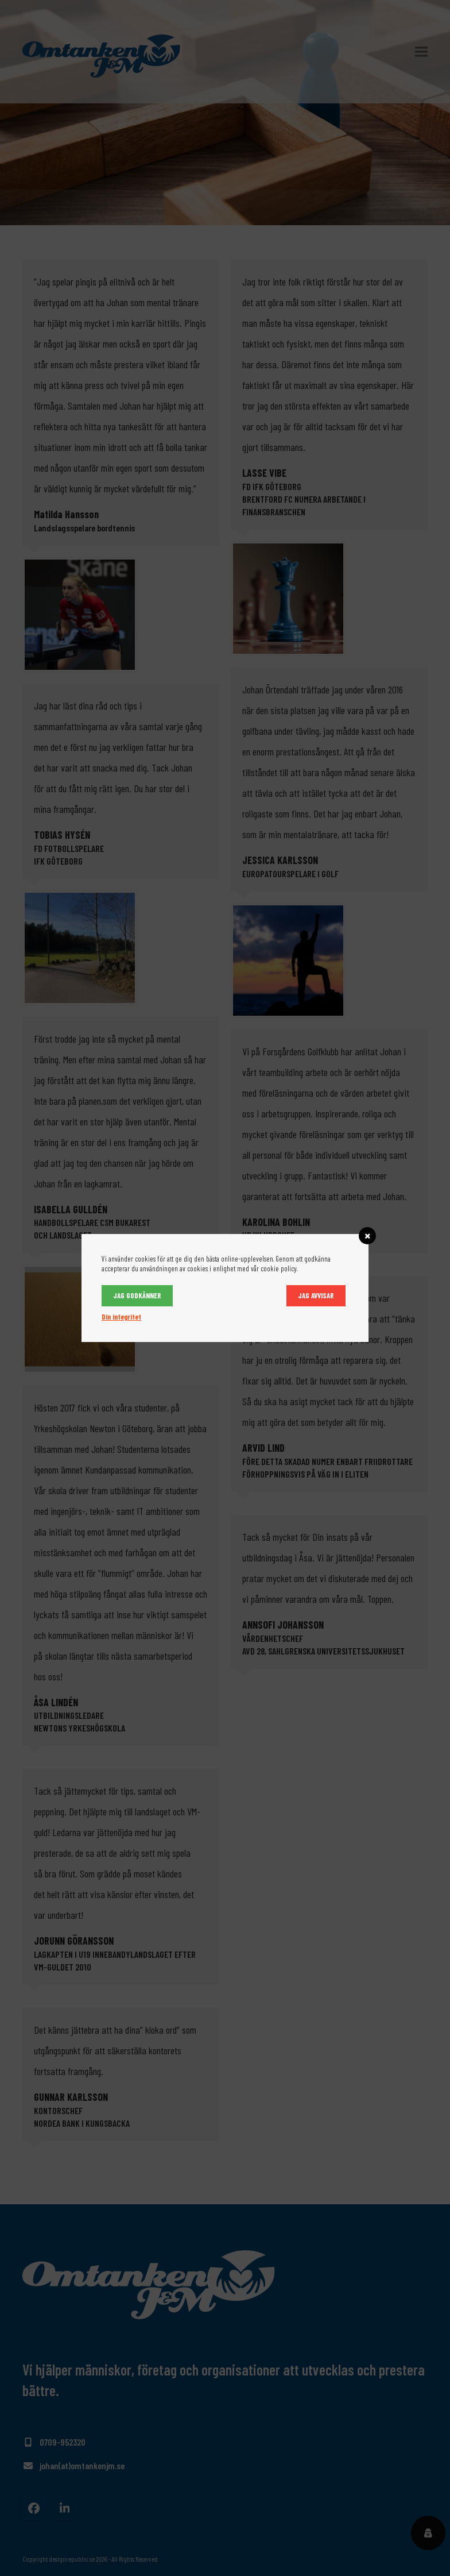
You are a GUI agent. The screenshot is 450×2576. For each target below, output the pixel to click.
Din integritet (121, 1316)
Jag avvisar (316, 1295)
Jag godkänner (137, 1295)
